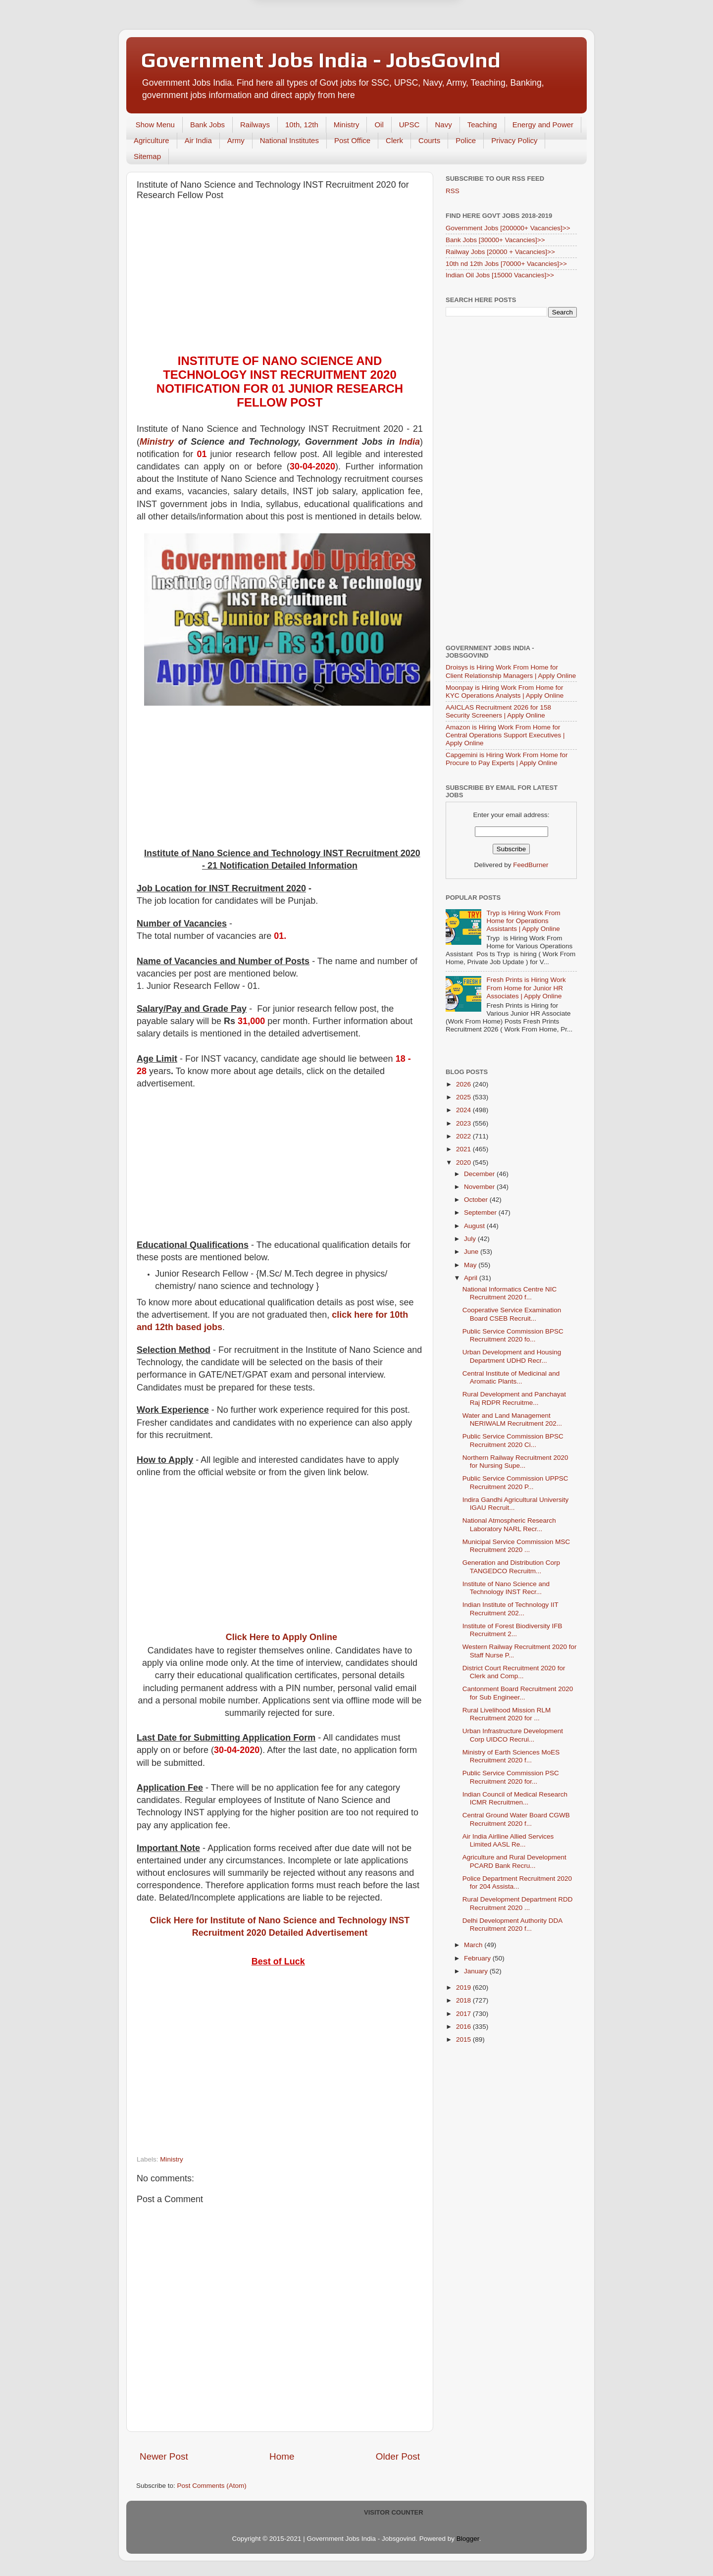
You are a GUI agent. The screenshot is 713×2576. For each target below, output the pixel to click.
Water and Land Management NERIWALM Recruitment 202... (512, 1419)
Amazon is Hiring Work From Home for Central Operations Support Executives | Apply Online (505, 735)
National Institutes (289, 140)
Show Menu (155, 124)
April (471, 1278)
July (471, 1238)
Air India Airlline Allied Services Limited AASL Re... (508, 1840)
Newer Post (164, 2456)
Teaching (482, 124)
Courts (429, 140)
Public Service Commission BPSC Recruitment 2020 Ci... (512, 1440)
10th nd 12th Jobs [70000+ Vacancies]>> (506, 263)
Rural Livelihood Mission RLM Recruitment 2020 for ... (506, 1714)
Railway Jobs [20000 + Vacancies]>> (500, 252)
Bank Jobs (207, 124)
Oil (378, 124)
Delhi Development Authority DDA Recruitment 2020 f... (512, 1924)
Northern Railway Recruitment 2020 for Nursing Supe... (515, 1461)
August (475, 1226)
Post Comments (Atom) (212, 2485)
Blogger (468, 2538)
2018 (464, 2000)
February (478, 1958)
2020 (464, 1162)
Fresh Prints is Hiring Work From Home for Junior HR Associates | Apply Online (525, 987)
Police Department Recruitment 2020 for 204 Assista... (517, 1882)
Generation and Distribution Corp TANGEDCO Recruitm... (511, 1566)
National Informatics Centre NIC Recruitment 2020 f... (509, 1293)
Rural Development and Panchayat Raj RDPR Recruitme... (514, 1398)
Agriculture (151, 140)
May (471, 1265)
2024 (464, 1110)
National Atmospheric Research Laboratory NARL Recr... (509, 1524)
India (409, 442)
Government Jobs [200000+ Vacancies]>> (508, 228)
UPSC (409, 124)
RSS (452, 191)
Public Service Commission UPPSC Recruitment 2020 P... (515, 1482)
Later (308, 46)
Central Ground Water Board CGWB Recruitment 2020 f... (516, 1819)
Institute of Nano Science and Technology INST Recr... (506, 1588)
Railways (255, 124)
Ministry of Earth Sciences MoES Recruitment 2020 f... (511, 1756)
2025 (464, 1097)
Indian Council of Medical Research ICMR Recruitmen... (514, 1798)
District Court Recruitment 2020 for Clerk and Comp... (513, 1672)
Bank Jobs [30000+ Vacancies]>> (495, 240)
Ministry (346, 124)
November (480, 1186)
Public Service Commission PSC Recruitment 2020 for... (510, 1777)
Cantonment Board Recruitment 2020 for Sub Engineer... (517, 1692)
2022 (464, 1136)
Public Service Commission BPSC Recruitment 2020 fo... (512, 1335)
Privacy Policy (514, 140)
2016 (464, 2026)
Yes (408, 46)
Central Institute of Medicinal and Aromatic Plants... (511, 1377)
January (477, 1971)
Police (466, 140)
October (477, 1199)
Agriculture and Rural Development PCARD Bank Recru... (514, 1861)
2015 (464, 2039)
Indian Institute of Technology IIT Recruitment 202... (510, 1608)
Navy (443, 124)
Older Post (398, 2456)
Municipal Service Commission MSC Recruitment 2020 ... (516, 1545)
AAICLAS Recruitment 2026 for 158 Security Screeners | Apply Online (498, 711)
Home (281, 2456)
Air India (198, 140)
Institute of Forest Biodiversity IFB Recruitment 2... (512, 1630)
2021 (464, 1149)
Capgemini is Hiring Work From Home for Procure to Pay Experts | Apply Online (507, 759)
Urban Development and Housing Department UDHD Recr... (511, 1356)
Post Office (352, 140)
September (481, 1212)
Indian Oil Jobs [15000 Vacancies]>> (500, 275)
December (480, 1174)
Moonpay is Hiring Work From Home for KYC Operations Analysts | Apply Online (504, 691)
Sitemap (147, 156)
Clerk (394, 140)
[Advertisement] (280, 279)
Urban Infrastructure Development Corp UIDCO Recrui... (512, 1735)
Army (236, 140)
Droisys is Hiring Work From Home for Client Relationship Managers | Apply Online (511, 671)
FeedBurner (530, 865)
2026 (464, 1084)
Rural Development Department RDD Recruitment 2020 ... (517, 1903)
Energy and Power (542, 124)
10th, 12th (301, 124)
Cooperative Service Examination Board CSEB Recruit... (511, 1314)
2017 (464, 2013)
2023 (464, 1123)
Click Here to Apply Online (281, 1637)
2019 (464, 1987)
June (472, 1251)
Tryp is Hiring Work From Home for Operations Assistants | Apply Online (523, 920)
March (474, 1945)
